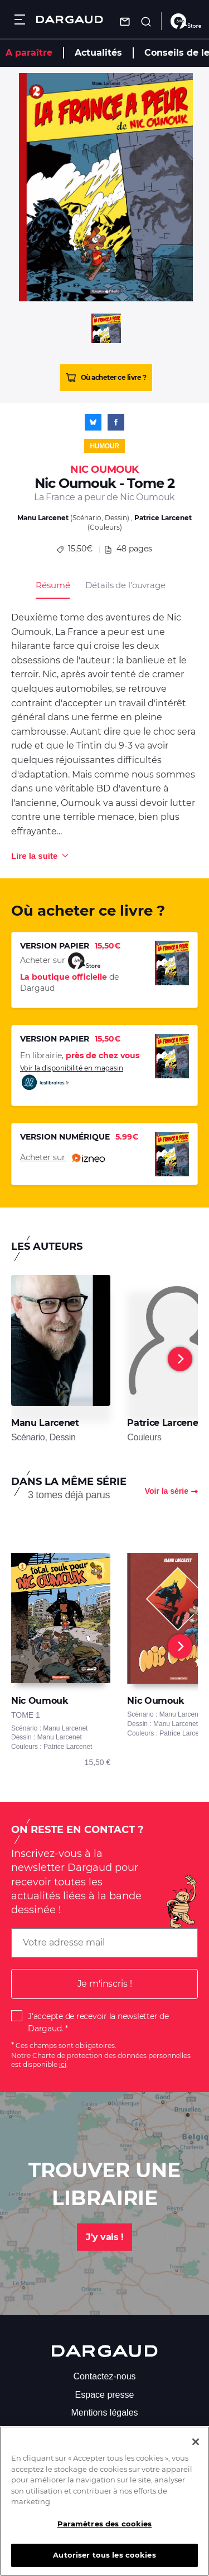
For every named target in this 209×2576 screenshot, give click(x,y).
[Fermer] (195, 2451)
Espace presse (104, 2394)
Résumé (53, 585)
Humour (104, 446)
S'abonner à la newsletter (104, 2430)
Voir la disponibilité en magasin (71, 1077)
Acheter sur (62, 1158)
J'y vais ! (104, 2237)
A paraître (29, 52)
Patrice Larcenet (163, 518)
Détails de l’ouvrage (125, 585)
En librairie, (79, 1055)
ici (62, 2064)
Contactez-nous (104, 2376)
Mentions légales (104, 2412)
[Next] (180, 1359)
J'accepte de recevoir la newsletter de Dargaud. (98, 2022)
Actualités (98, 52)
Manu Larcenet (43, 518)
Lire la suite (34, 856)
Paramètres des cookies (104, 2533)
